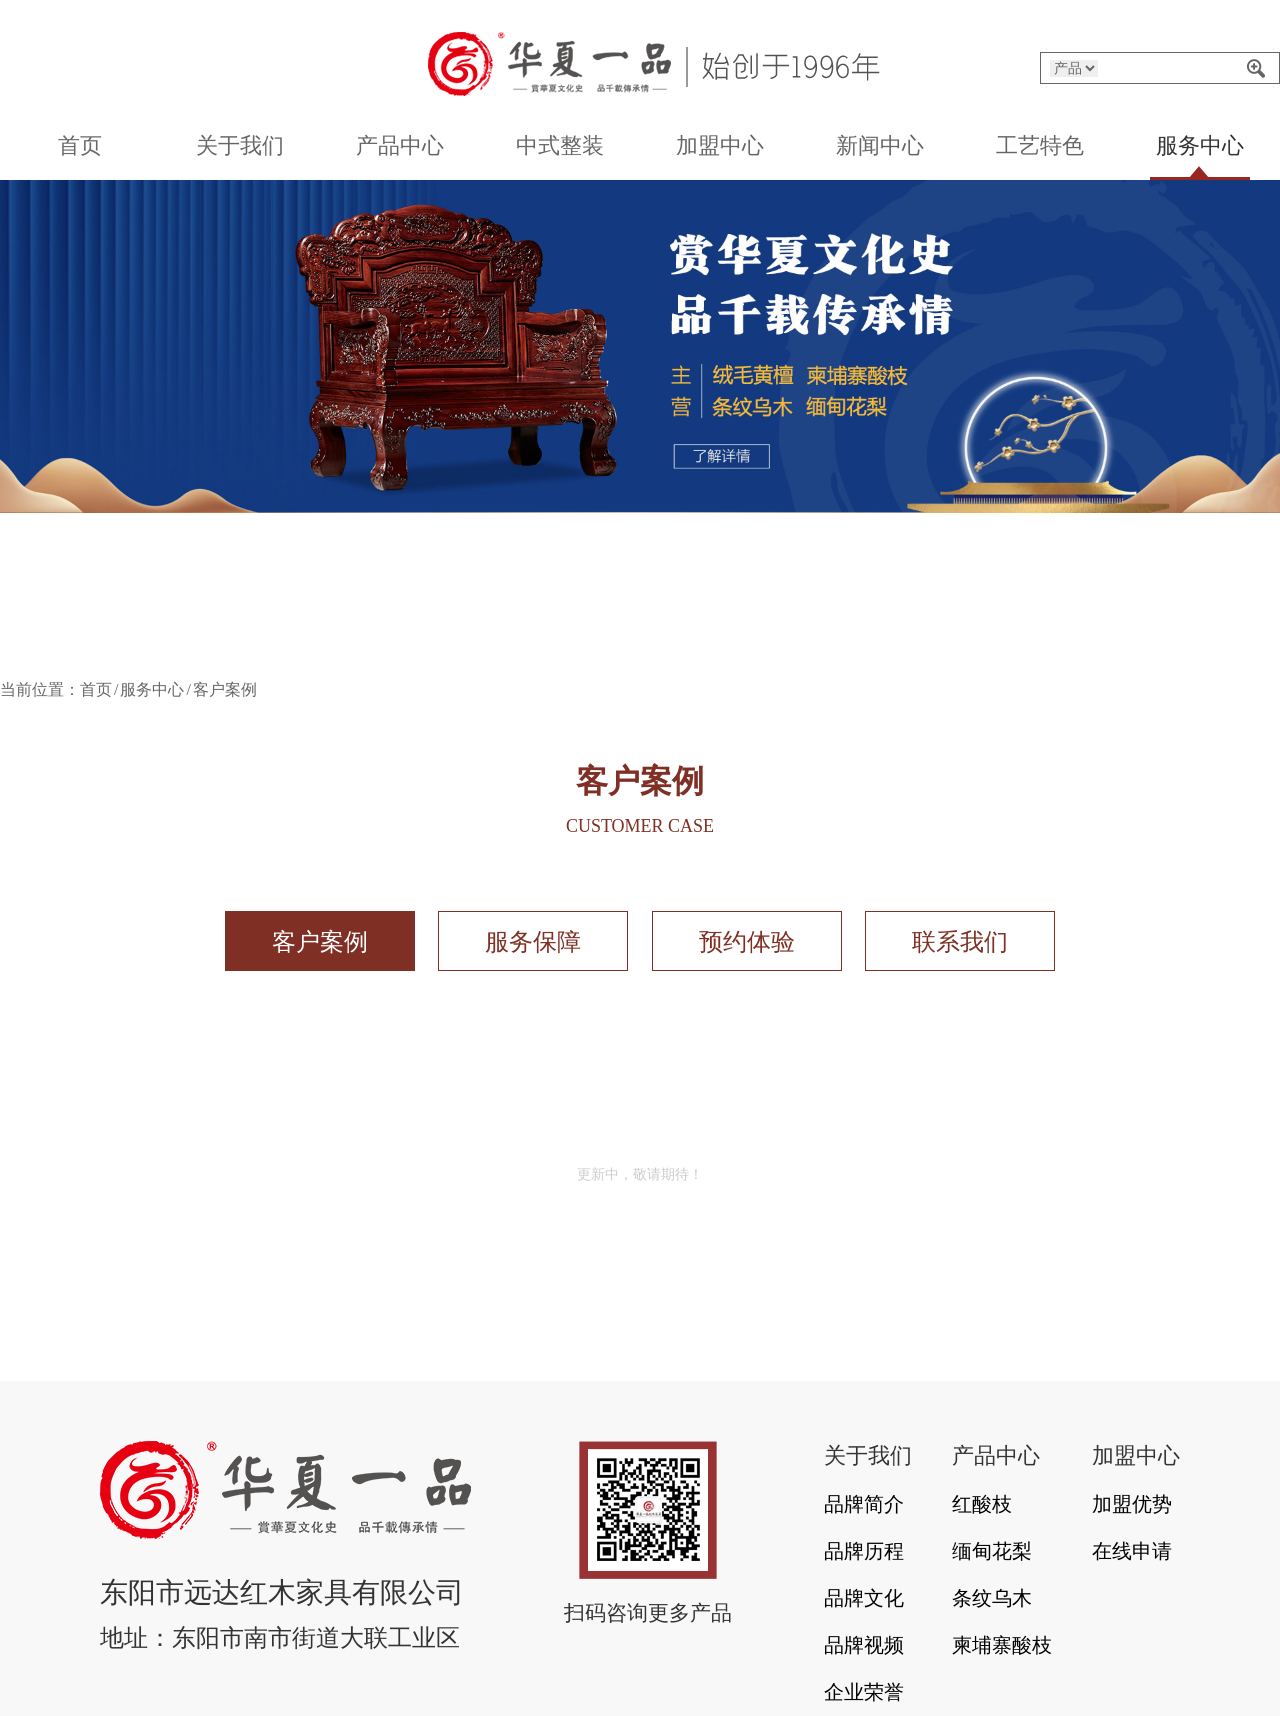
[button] (538, 643)
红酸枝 (982, 1504)
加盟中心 (720, 145)
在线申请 (1132, 1551)
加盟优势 (1132, 1504)
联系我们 (960, 942)
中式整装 (560, 145)
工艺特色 (1040, 145)
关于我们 (240, 145)
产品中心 (400, 145)
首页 (80, 145)
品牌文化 (864, 1598)
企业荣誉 (864, 1692)
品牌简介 (864, 1504)
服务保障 (533, 942)
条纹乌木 (992, 1598)
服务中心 (1200, 145)
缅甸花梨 (992, 1551)
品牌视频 (864, 1645)
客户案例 (320, 942)
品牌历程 (864, 1551)
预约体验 (747, 942)
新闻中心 (880, 145)
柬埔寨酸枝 (1002, 1645)
